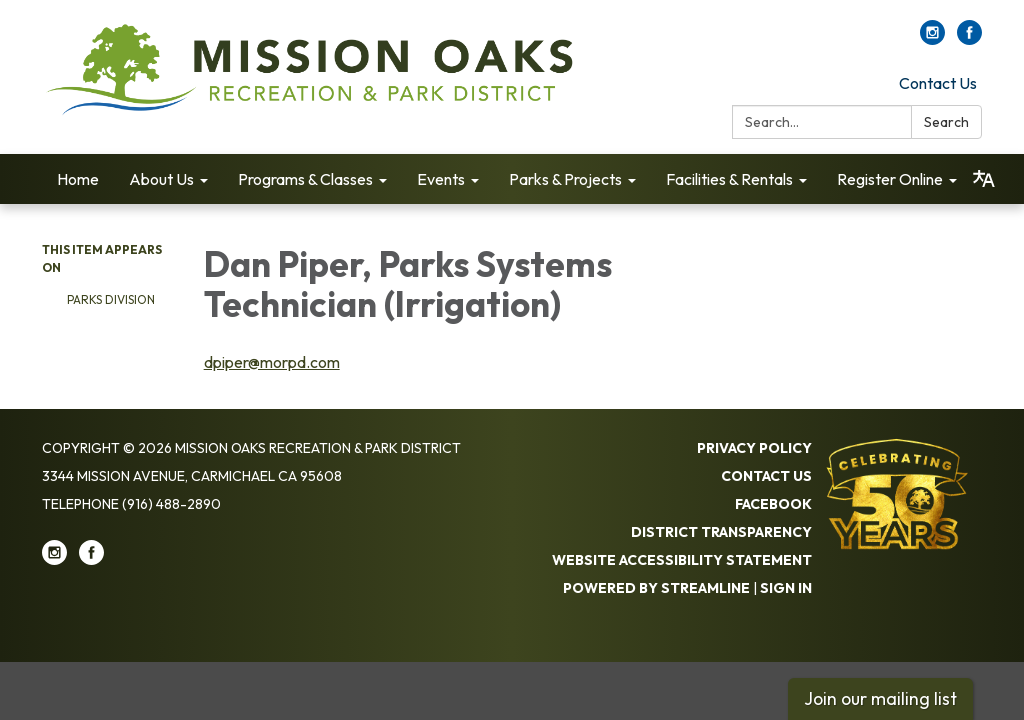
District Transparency (721, 532)
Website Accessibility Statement (682, 560)
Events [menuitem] (441, 179)
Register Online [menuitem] (890, 179)
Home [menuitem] (78, 179)
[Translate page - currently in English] (984, 179)
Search (946, 122)
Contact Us (938, 83)
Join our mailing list (880, 698)
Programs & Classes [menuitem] (305, 179)
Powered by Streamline (656, 588)
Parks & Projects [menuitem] (565, 179)
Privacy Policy (754, 448)
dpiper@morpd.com (272, 362)
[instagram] (932, 39)
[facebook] (969, 39)
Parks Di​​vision (111, 299)
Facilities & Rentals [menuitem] (729, 179)
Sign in (786, 588)
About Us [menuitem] (161, 179)
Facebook (773, 504)
